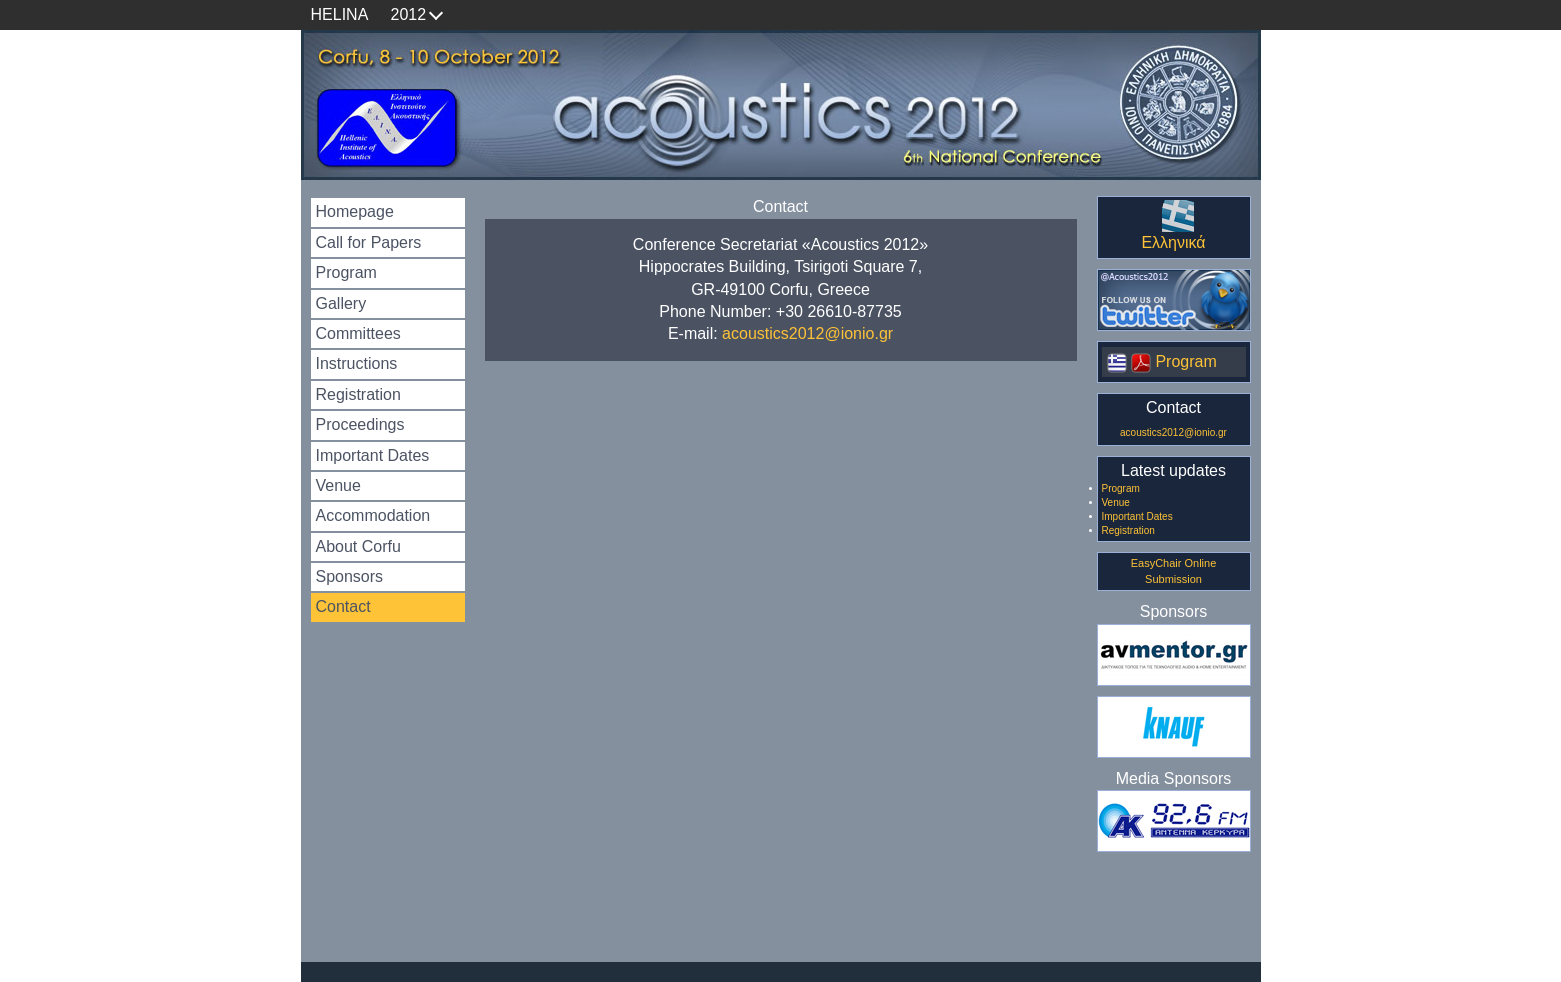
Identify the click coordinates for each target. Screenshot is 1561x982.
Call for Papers (369, 242)
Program (346, 272)
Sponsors (350, 576)
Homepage (355, 211)
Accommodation (373, 515)
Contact (343, 606)
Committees (358, 333)
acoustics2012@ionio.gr (807, 333)
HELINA (340, 14)
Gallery (341, 303)
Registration (358, 394)
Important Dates (373, 455)
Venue (338, 485)
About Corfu (358, 546)
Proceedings (360, 424)
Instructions (357, 363)
